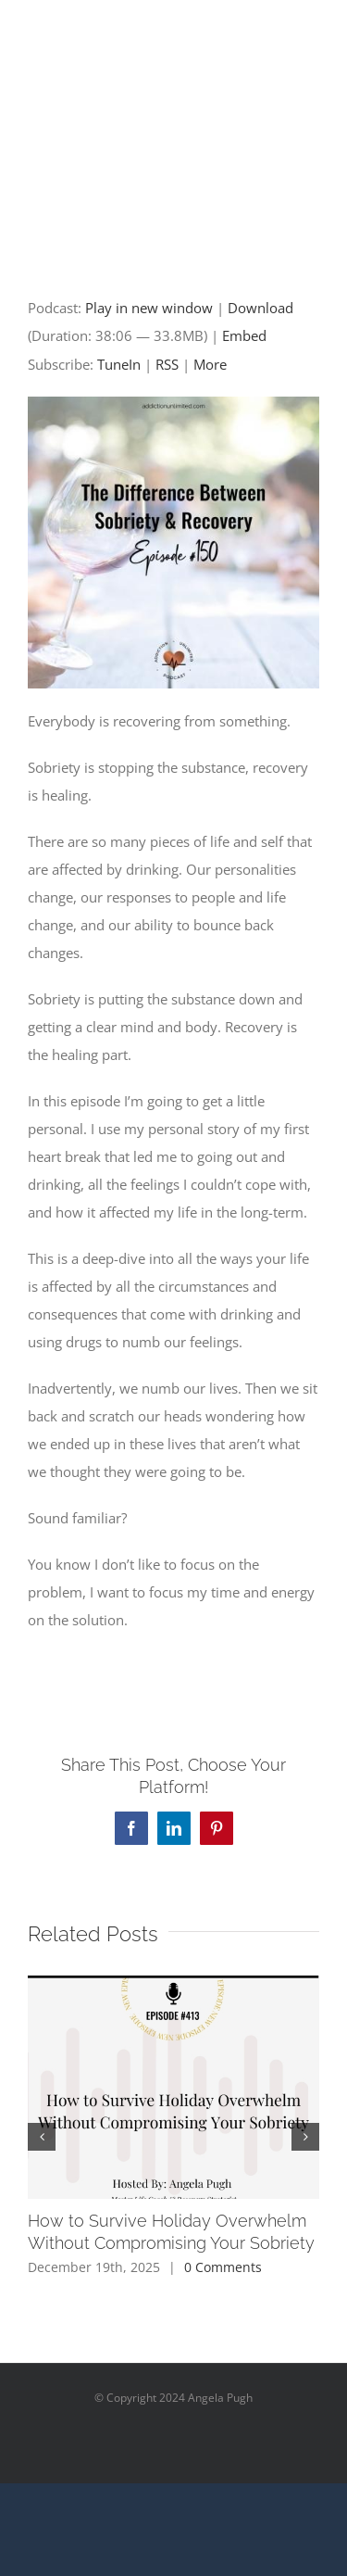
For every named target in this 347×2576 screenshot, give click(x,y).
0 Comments (223, 2267)
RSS (167, 364)
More (210, 364)
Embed (244, 335)
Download (260, 307)
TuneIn (119, 364)
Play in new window (149, 307)
